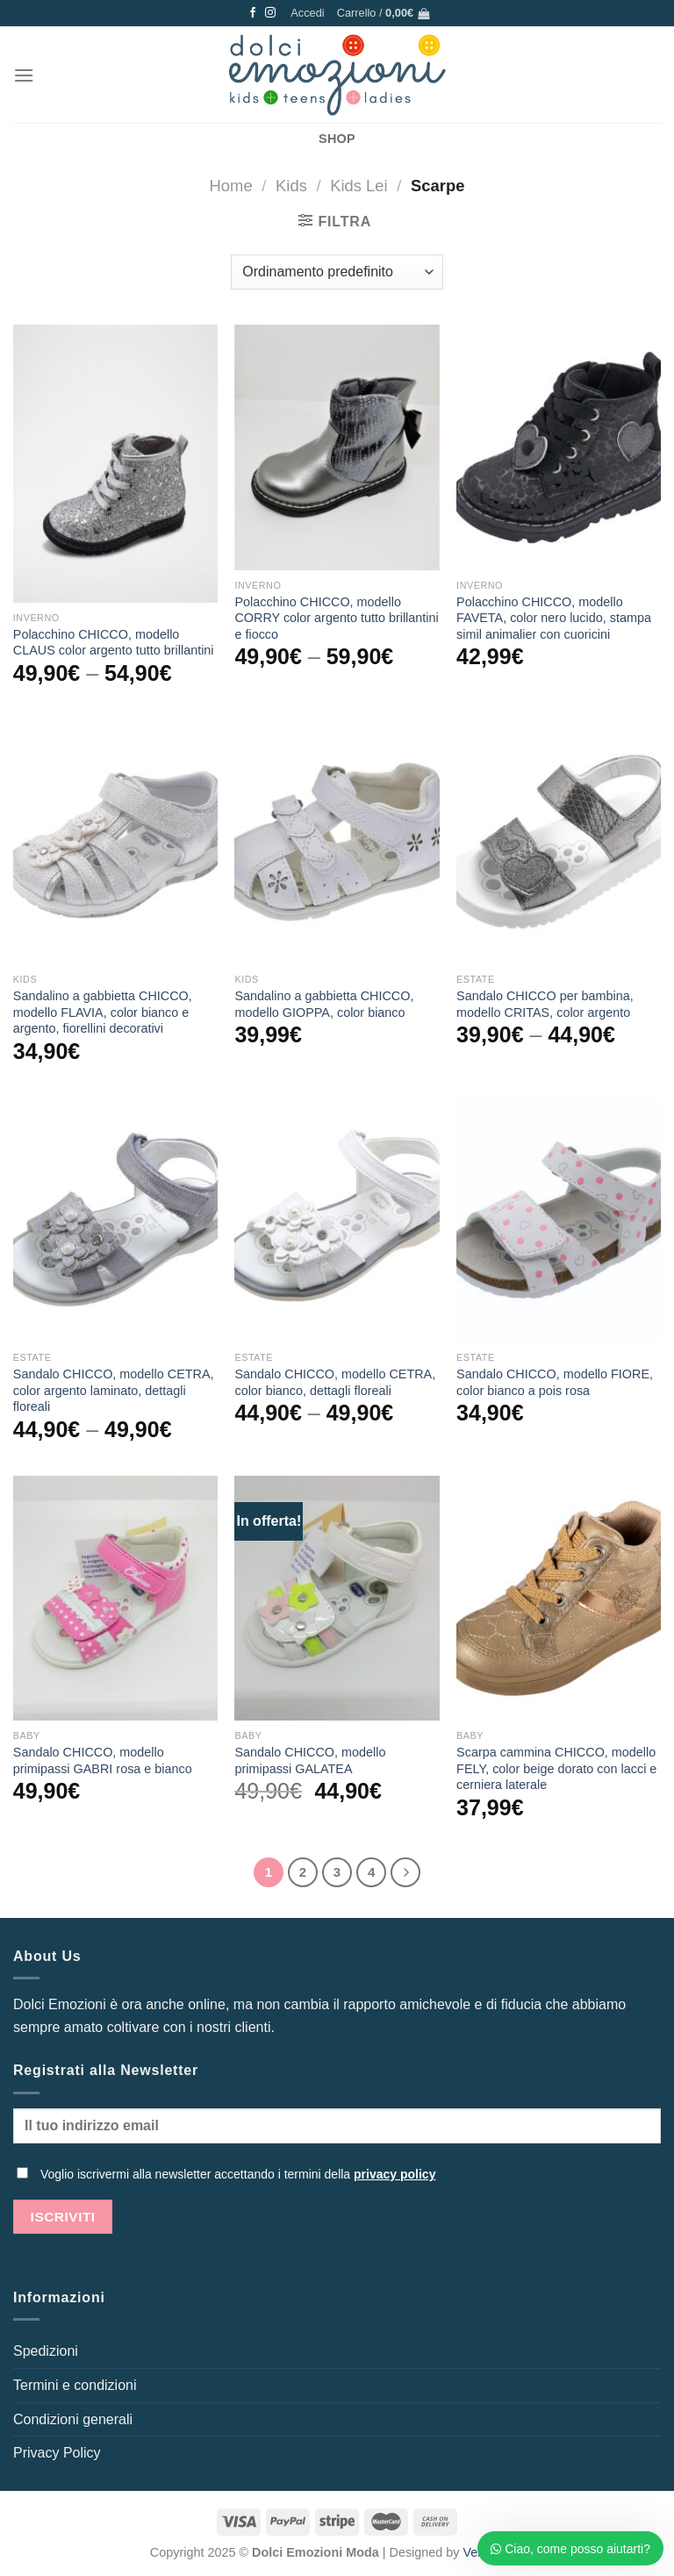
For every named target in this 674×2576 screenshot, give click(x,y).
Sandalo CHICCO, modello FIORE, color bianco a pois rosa (554, 1382)
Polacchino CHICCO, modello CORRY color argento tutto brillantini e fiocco (336, 618)
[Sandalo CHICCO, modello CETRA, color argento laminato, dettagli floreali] (115, 1220)
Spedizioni (45, 2350)
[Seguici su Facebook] (252, 13)
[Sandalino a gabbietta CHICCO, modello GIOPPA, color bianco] (336, 841)
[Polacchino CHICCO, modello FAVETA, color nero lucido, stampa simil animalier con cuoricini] (558, 447)
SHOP (337, 139)
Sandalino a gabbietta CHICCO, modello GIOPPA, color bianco (323, 1004)
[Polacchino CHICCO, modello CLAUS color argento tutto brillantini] (115, 463)
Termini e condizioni (75, 2385)
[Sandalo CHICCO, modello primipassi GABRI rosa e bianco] (115, 1598)
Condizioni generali (73, 2419)
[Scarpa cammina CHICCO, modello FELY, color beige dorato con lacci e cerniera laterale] (558, 1598)
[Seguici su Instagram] (270, 13)
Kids (291, 185)
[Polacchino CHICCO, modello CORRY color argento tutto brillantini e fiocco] (336, 447)
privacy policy (394, 2174)
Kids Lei (358, 185)
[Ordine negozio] (336, 272)
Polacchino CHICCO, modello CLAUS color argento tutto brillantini (113, 642)
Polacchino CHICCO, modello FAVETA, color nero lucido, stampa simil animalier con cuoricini (553, 618)
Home (231, 185)
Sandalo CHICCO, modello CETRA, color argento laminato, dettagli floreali (113, 1390)
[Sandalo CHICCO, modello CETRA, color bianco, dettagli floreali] (336, 1220)
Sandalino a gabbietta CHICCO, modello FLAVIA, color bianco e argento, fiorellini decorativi (102, 1012)
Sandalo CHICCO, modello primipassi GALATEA (309, 1760)
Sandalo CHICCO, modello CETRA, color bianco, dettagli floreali (334, 1382)
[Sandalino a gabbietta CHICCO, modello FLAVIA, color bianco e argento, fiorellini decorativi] (115, 841)
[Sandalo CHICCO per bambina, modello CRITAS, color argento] (558, 841)
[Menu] (23, 75)
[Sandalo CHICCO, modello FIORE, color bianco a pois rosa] (558, 1220)
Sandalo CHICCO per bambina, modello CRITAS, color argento (545, 1004)
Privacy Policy (57, 2452)
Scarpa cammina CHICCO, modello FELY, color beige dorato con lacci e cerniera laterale (556, 1768)
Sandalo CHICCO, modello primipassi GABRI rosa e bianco (102, 1760)
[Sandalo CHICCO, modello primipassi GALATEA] (336, 1598)
